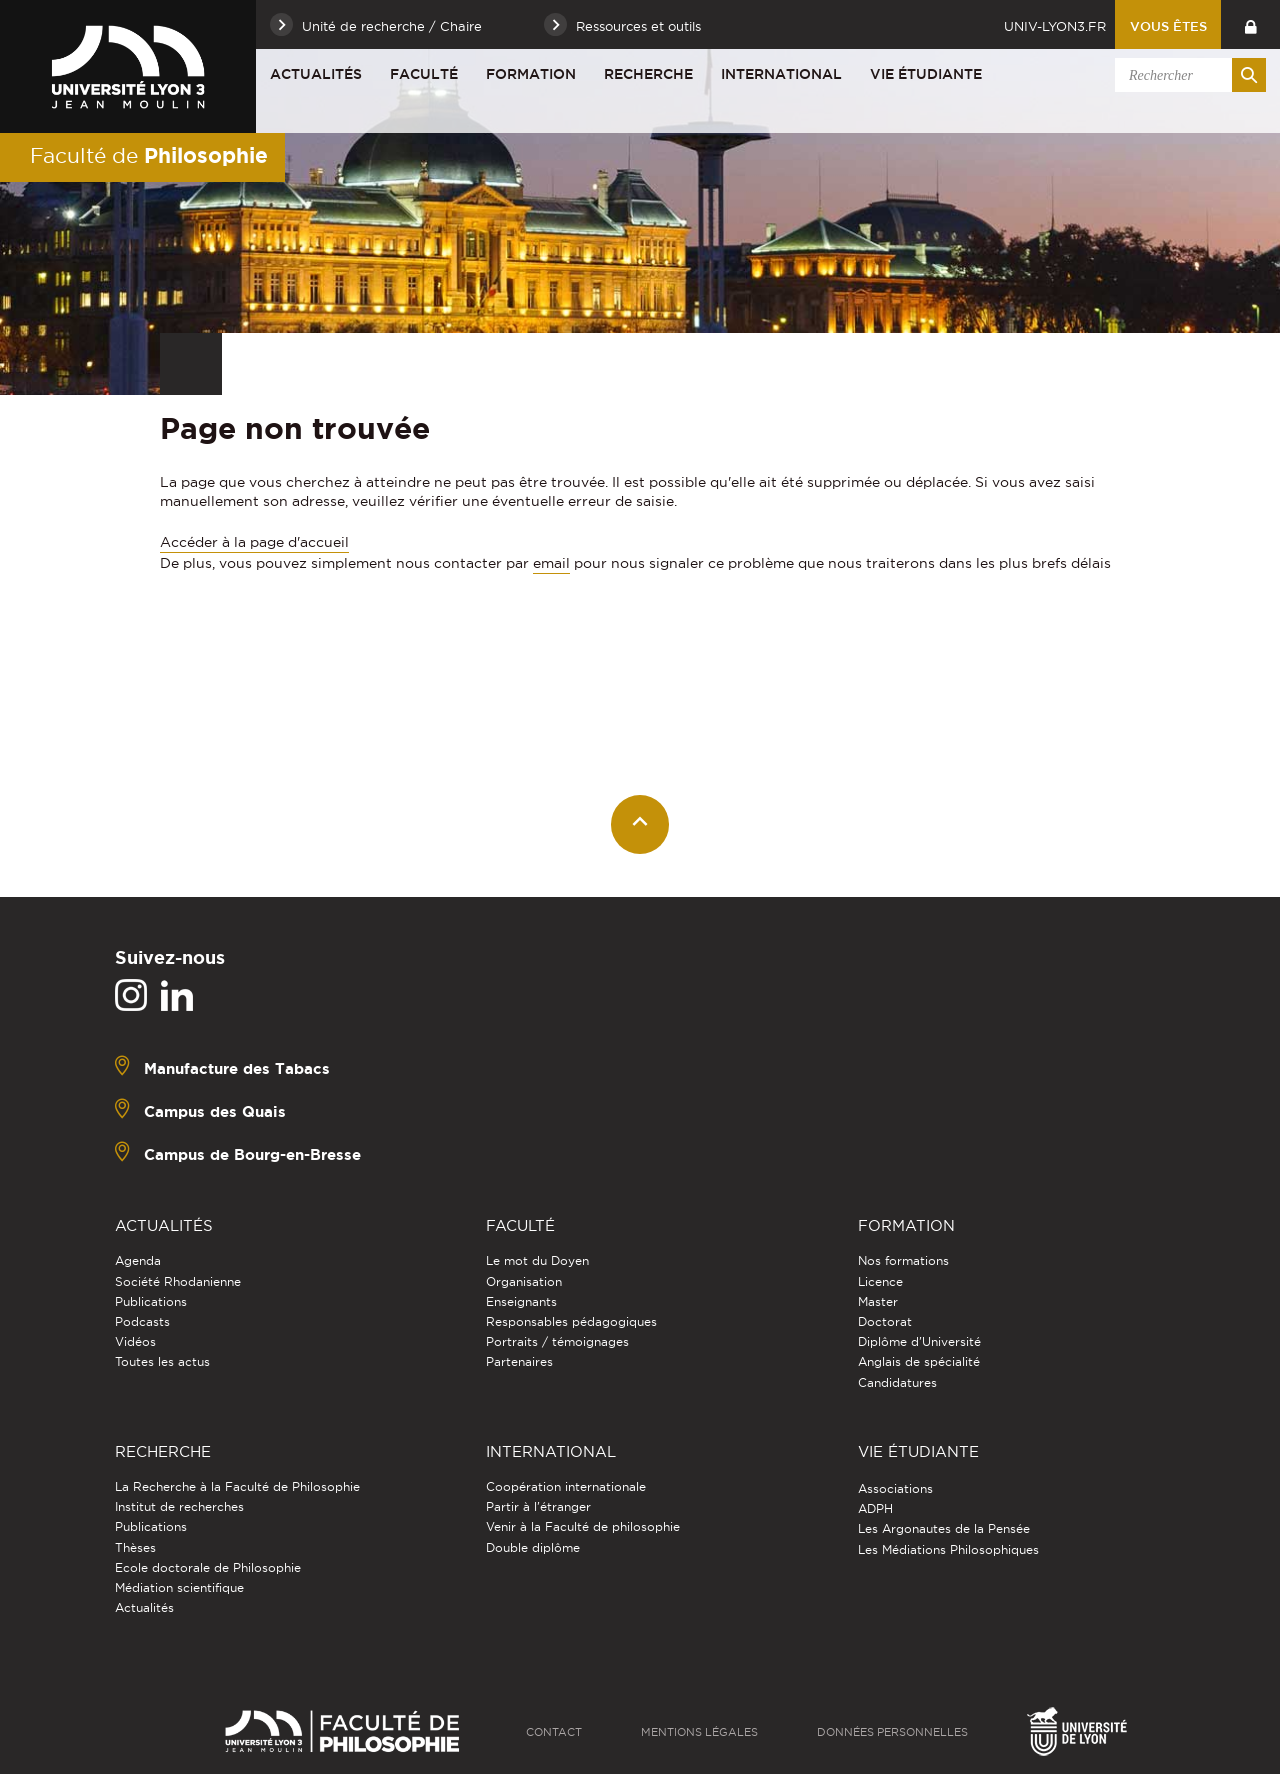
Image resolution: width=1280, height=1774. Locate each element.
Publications (151, 1301)
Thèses (135, 1547)
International (781, 74)
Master (878, 1301)
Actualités (316, 74)
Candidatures (897, 1382)
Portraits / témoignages (557, 1341)
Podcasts (142, 1321)
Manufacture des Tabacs (237, 1068)
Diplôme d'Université (919, 1341)
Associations (895, 1488)
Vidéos (135, 1341)
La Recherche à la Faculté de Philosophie (237, 1486)
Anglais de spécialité (919, 1361)
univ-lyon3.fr (1055, 26)
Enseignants (521, 1301)
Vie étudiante (926, 74)
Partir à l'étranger (538, 1506)
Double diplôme (533, 1547)
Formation (531, 74)
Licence (880, 1281)
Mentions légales (699, 1732)
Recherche (648, 74)
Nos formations (903, 1260)
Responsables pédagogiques (571, 1321)
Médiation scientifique (179, 1587)
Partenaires (519, 1361)
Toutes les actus (162, 1361)
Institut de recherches (179, 1506)
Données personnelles (892, 1732)
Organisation (524, 1281)
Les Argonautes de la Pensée (944, 1528)
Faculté (424, 74)
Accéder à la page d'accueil (254, 542)
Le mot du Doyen (537, 1260)
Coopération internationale (566, 1486)
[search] (1187, 75)
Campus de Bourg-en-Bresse (252, 1154)
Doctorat (885, 1321)
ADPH (875, 1508)
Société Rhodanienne (178, 1281)
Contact (554, 1732)
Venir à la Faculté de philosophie (583, 1526)
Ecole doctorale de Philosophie (208, 1567)
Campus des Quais (215, 1111)
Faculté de (149, 155)
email (551, 563)
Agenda (138, 1260)
